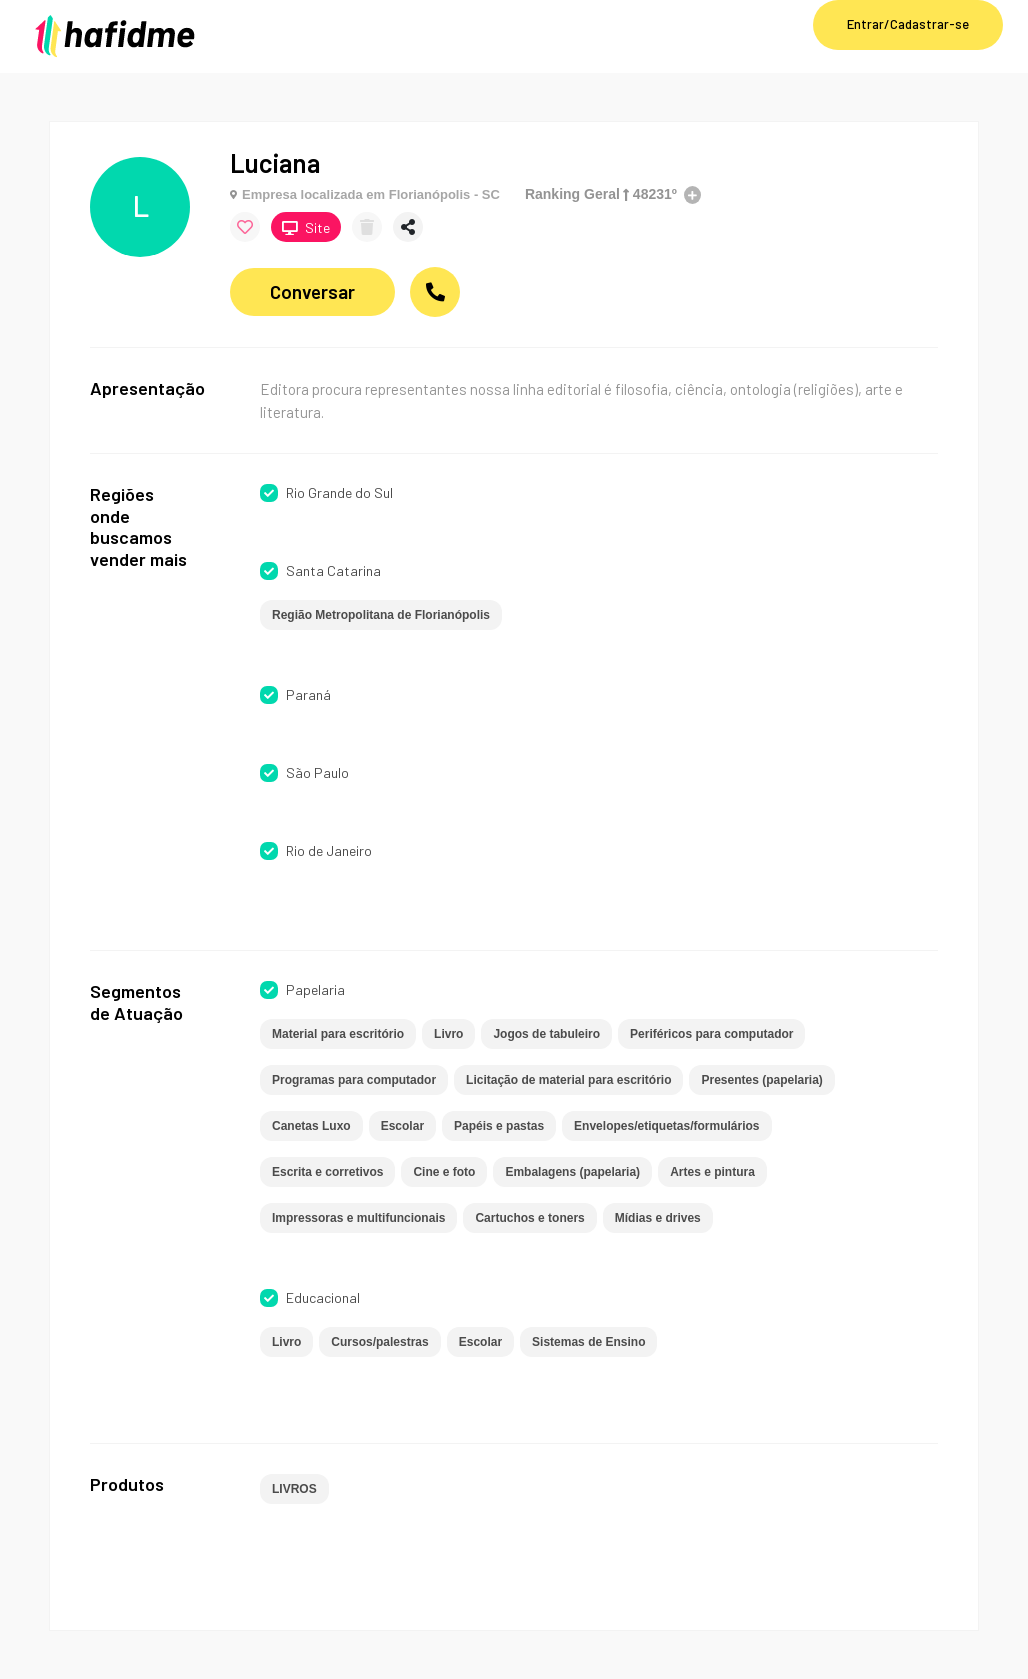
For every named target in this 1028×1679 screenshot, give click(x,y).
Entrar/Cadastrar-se (908, 24)
